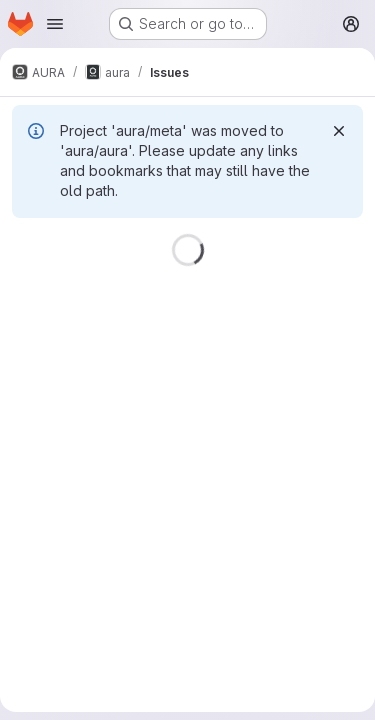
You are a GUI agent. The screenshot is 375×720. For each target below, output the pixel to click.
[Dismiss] (339, 131)
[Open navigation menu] (55, 24)
